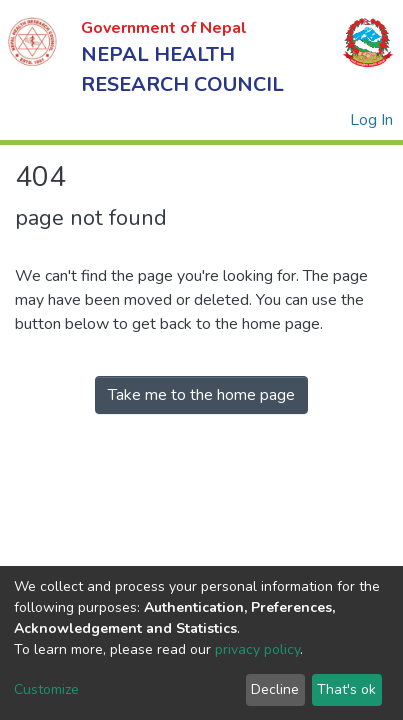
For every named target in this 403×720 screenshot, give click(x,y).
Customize (46, 689)
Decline (275, 689)
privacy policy (257, 649)
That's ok (346, 689)
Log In (372, 120)
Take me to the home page (201, 395)
